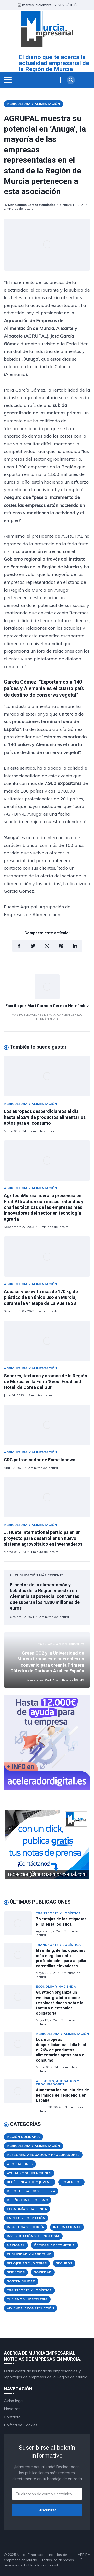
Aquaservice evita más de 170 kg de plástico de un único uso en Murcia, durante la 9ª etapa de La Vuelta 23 (41, 1297)
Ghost (53, 2565)
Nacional (16, 2245)
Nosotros (12, 2408)
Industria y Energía (25, 2227)
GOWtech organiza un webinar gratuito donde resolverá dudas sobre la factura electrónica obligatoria (59, 2003)
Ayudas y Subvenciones (29, 2173)
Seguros (64, 2263)
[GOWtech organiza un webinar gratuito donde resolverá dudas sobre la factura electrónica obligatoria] (20, 2005)
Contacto (12, 2416)
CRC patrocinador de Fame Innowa (39, 1459)
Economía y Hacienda (56, 1986)
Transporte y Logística (58, 1913)
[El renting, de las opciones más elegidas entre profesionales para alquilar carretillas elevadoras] (20, 1961)
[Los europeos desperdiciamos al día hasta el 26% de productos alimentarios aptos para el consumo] (47, 1076)
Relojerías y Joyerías (27, 2263)
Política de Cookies (21, 2424)
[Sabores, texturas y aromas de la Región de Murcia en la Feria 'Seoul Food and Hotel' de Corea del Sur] (47, 1341)
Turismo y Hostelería (27, 2299)
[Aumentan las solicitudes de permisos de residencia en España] (20, 2096)
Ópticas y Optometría (54, 2245)
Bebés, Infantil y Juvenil (29, 2182)
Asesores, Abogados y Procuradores (57, 2082)
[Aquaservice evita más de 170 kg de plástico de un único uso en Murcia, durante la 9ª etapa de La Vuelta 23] (47, 1256)
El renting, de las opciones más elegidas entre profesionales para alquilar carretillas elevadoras (61, 1958)
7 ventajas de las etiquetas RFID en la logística (61, 1922)
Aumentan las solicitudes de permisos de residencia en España (62, 2095)
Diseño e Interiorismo (27, 2200)
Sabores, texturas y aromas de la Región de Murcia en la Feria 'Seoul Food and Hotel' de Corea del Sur (45, 1381)
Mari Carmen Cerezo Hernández (31, 205)
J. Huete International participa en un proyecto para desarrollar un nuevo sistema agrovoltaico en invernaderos (43, 1538)
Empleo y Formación (26, 2218)
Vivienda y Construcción (30, 2308)
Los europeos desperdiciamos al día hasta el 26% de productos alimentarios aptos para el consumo (45, 1117)
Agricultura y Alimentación (33, 104)
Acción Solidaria (23, 2137)
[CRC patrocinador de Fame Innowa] (47, 1425)
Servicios (16, 2272)
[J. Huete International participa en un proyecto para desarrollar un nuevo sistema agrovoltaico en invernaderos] (47, 1497)
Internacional (67, 2227)
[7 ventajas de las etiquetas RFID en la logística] (20, 1924)
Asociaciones (20, 2164)
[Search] (71, 80)
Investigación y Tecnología (33, 2236)
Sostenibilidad (21, 2281)
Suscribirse (47, 2509)
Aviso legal (13, 2400)
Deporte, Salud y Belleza (31, 2191)
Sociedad (43, 2272)
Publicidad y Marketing (29, 2254)
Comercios (71, 2182)
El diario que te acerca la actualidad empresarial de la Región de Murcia (54, 63)
